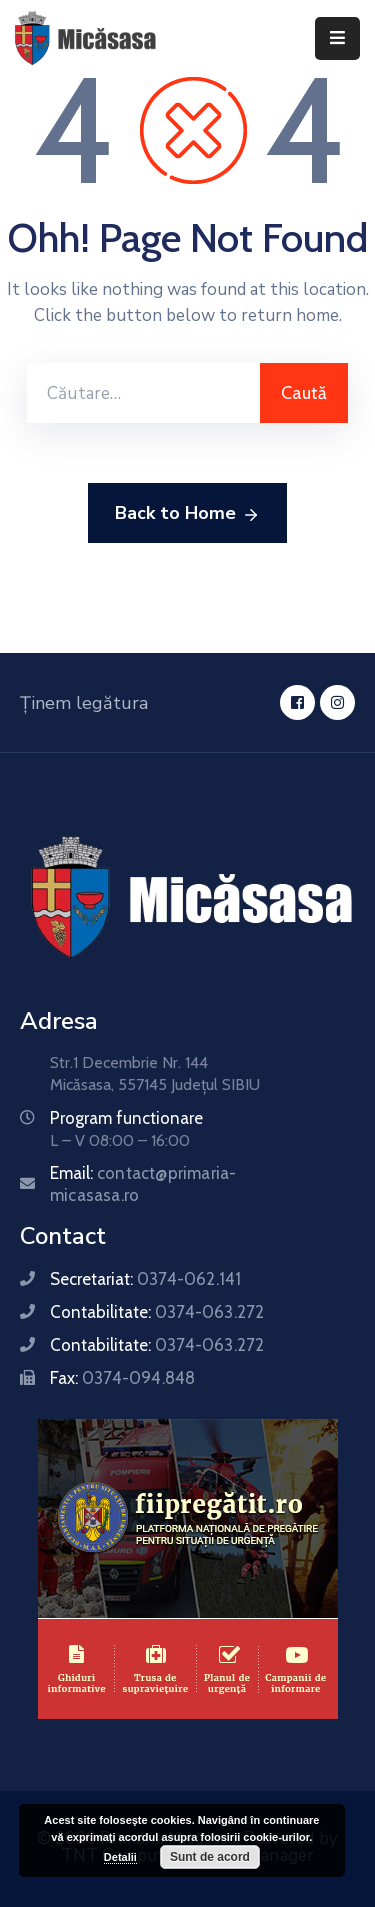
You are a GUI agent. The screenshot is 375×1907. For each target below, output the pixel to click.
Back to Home (187, 514)
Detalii (120, 1857)
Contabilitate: (157, 1312)
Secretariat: (145, 1279)
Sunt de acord (210, 1857)
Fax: (122, 1378)
